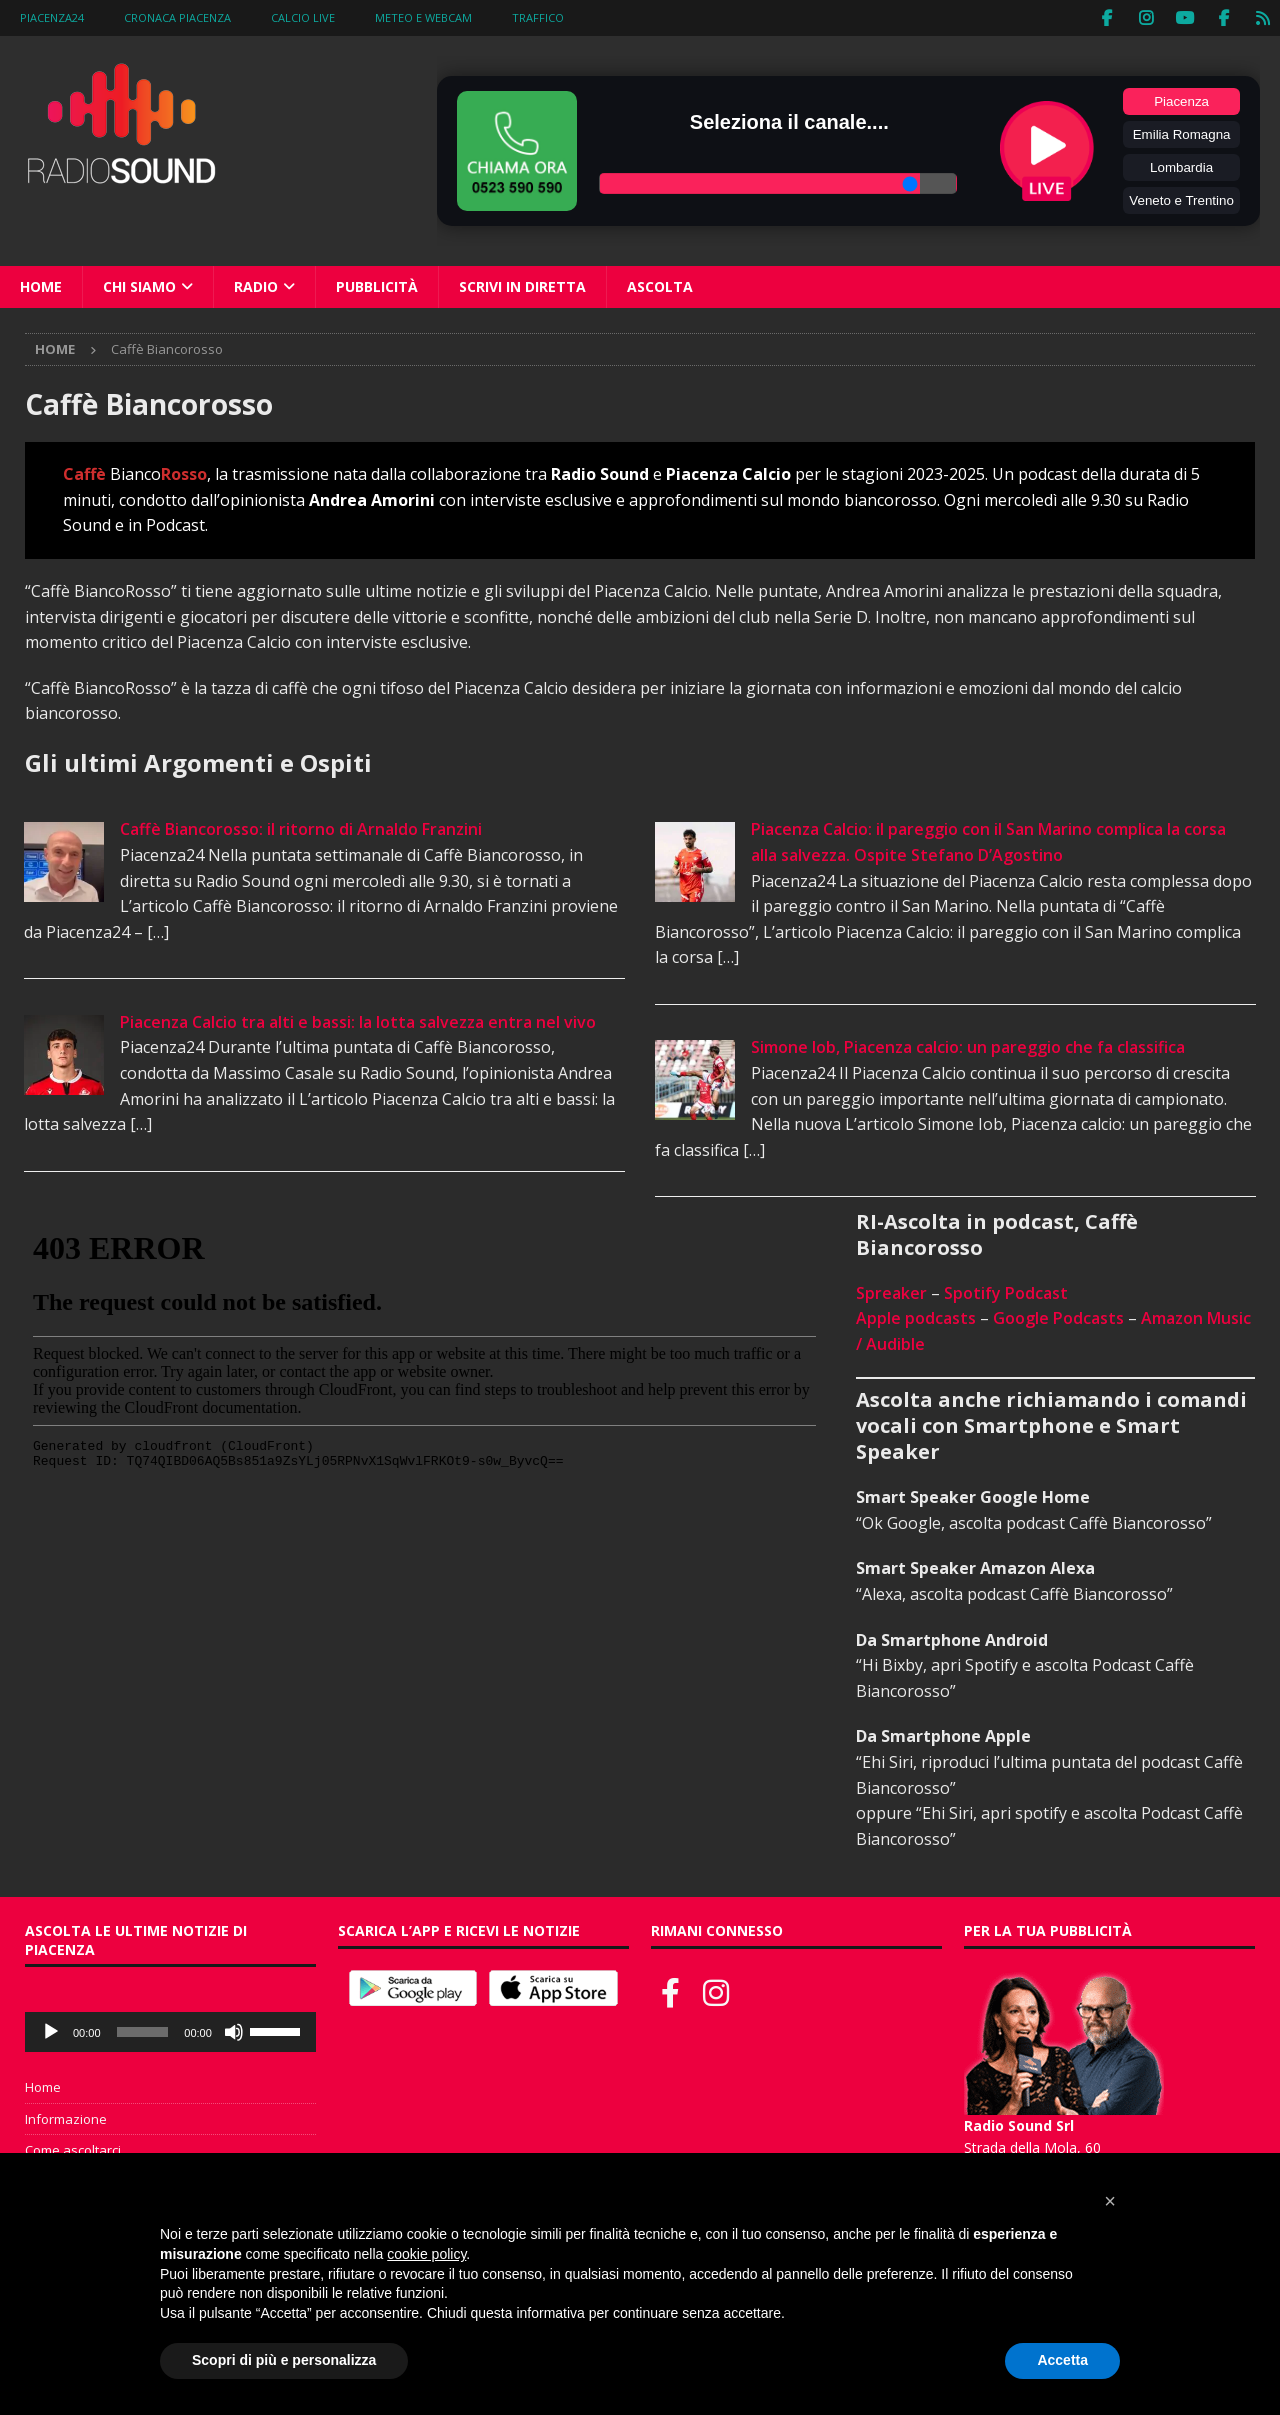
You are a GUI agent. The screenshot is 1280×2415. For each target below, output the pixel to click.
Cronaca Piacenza (177, 17)
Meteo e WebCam (423, 17)
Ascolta (660, 285)
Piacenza (1181, 100)
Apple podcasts (916, 1317)
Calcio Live (303, 17)
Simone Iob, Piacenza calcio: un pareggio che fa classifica (968, 1047)
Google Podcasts (1058, 1317)
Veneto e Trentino (1181, 199)
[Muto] (234, 2031)
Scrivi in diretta (522, 285)
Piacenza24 (52, 17)
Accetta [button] (1062, 2360)
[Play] (51, 2031)
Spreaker (891, 1292)
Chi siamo (139, 285)
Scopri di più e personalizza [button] (284, 2360)
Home (41, 285)
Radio (256, 285)
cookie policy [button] (426, 2254)
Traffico (538, 17)
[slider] (143, 2031)
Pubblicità (377, 285)
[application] (170, 2031)
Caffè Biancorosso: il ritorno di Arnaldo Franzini (301, 829)
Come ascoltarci (73, 2150)
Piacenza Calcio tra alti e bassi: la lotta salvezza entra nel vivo (358, 1021)
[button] (1110, 2201)
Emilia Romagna (1182, 133)
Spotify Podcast (1006, 1292)
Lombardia (1181, 166)
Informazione (66, 2118)
